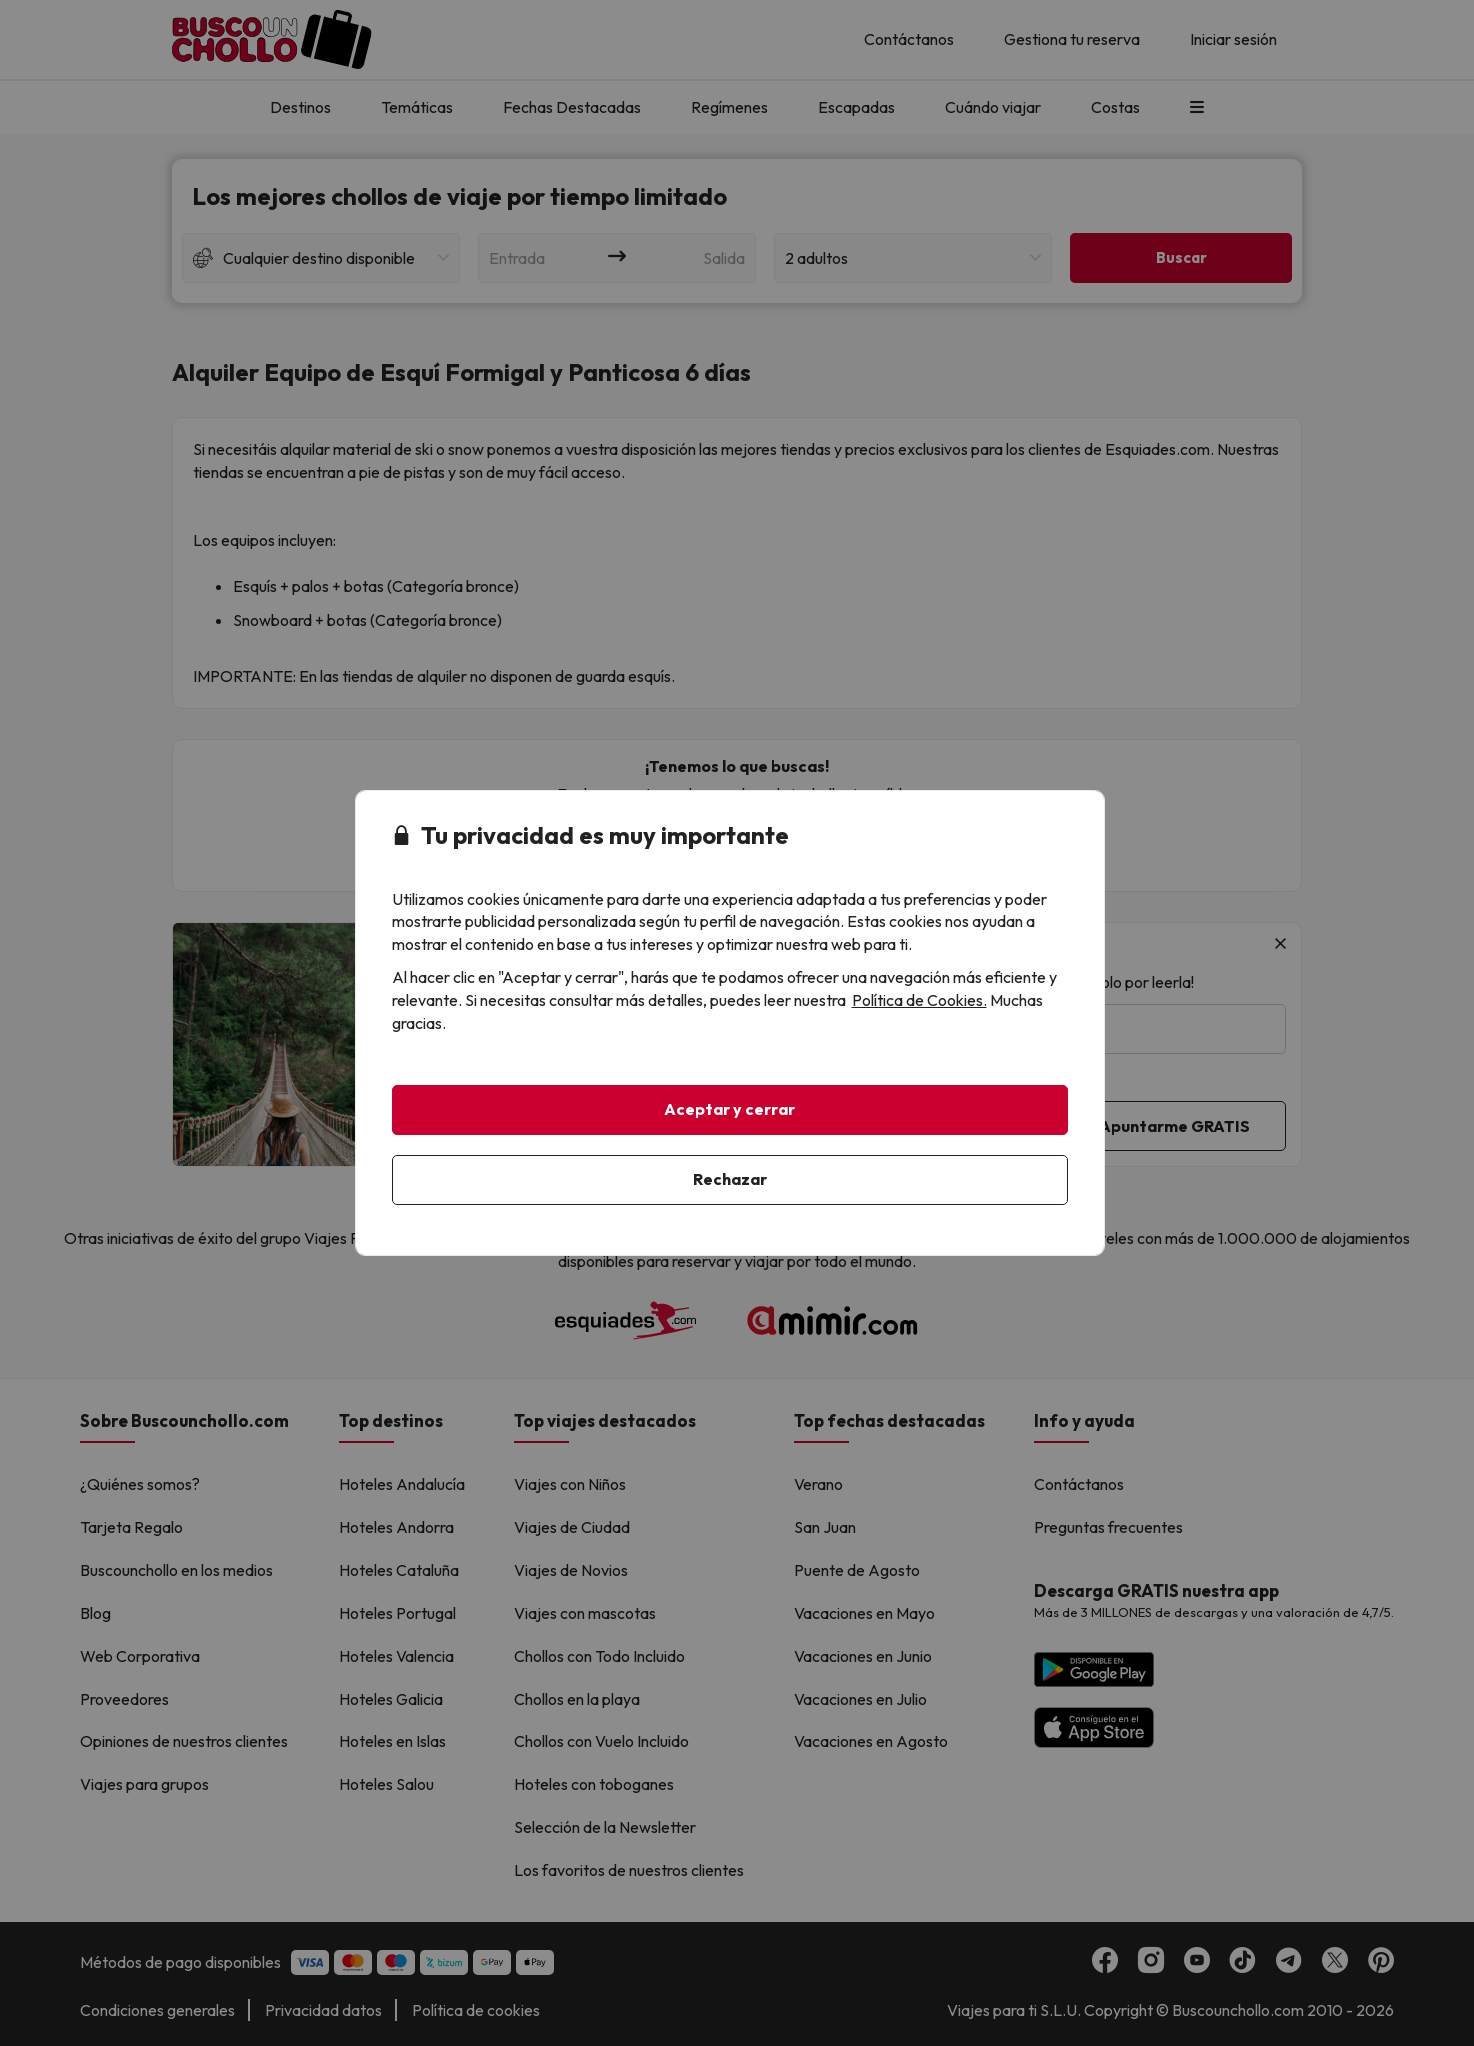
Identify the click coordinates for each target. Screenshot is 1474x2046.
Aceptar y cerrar (729, 1109)
